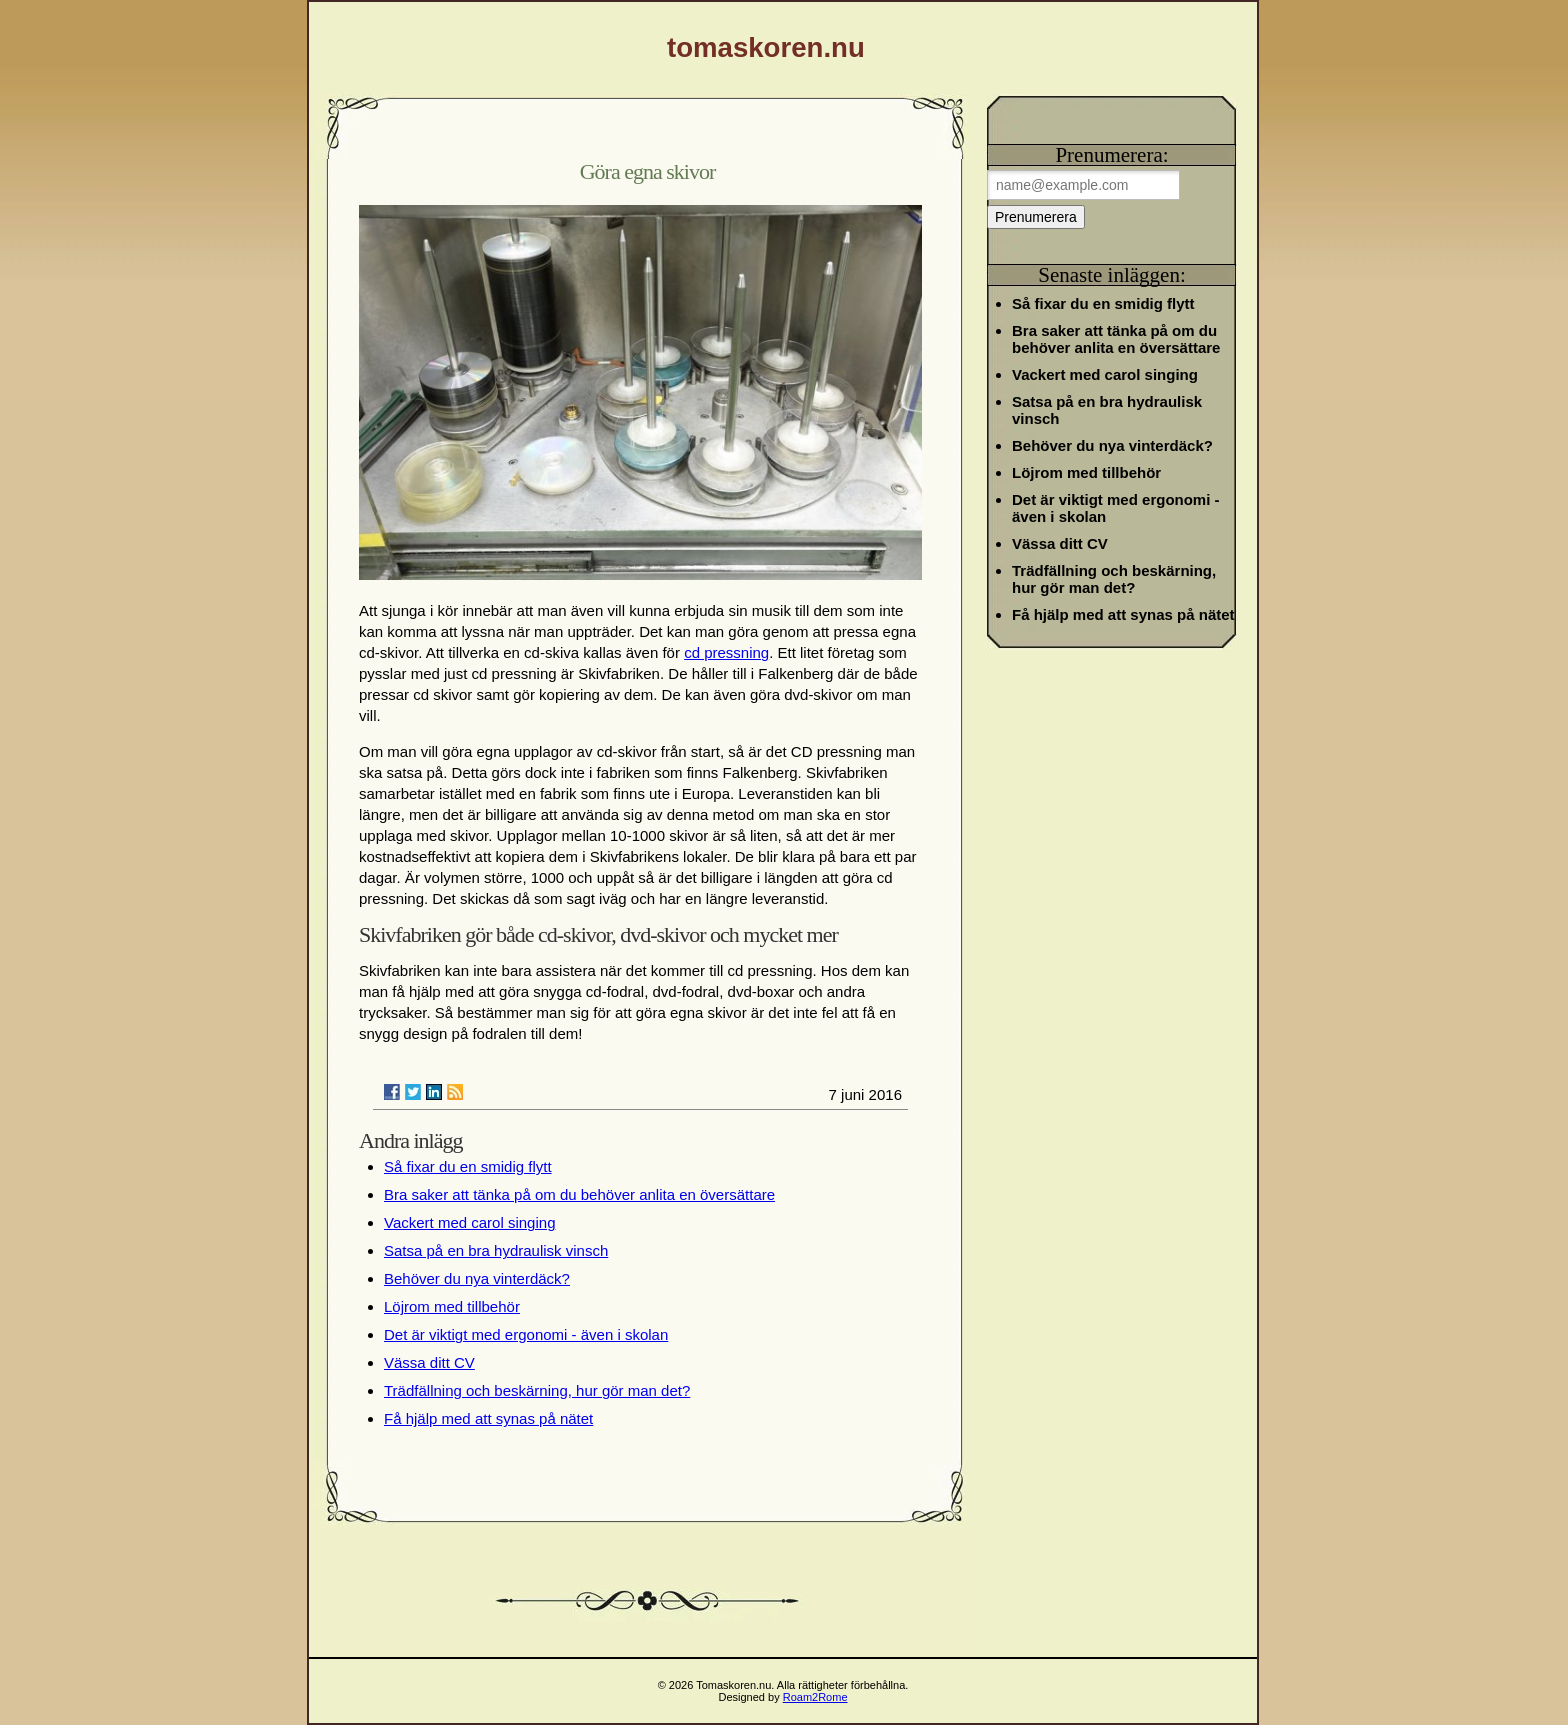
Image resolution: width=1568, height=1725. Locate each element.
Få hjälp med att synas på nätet (488, 1418)
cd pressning (726, 652)
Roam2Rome (815, 1697)
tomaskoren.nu (766, 47)
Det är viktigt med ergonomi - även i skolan (526, 1334)
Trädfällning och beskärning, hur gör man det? (537, 1390)
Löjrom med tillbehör (452, 1306)
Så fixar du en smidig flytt (468, 1166)
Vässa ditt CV (429, 1362)
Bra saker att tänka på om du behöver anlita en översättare (579, 1194)
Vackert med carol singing (469, 1222)
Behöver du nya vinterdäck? (477, 1278)
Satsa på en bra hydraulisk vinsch (496, 1250)
